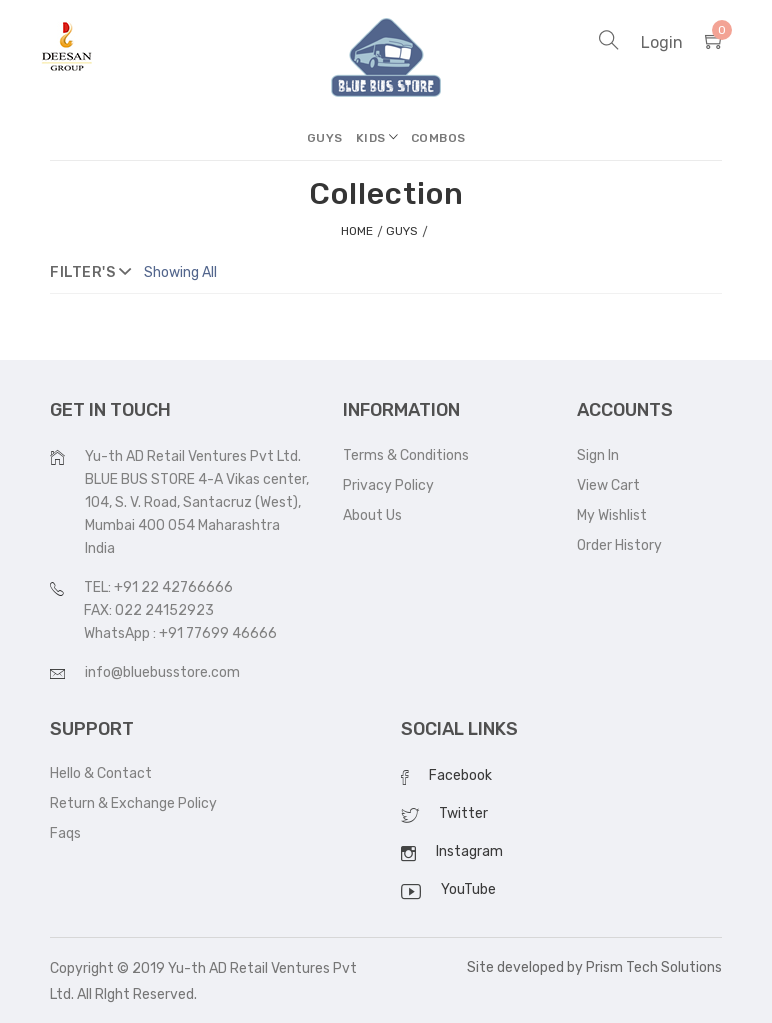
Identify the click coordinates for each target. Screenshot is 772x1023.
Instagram (469, 851)
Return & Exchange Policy (133, 803)
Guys (325, 138)
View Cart (608, 485)
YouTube (468, 889)
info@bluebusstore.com (162, 672)
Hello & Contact (101, 773)
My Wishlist (612, 515)
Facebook (460, 775)
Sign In (598, 455)
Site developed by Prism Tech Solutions (594, 967)
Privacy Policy (388, 485)
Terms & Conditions (406, 455)
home (357, 231)
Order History (619, 545)
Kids (371, 138)
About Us (372, 515)
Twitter (463, 813)
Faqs (65, 833)
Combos (438, 138)
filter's (90, 272)
